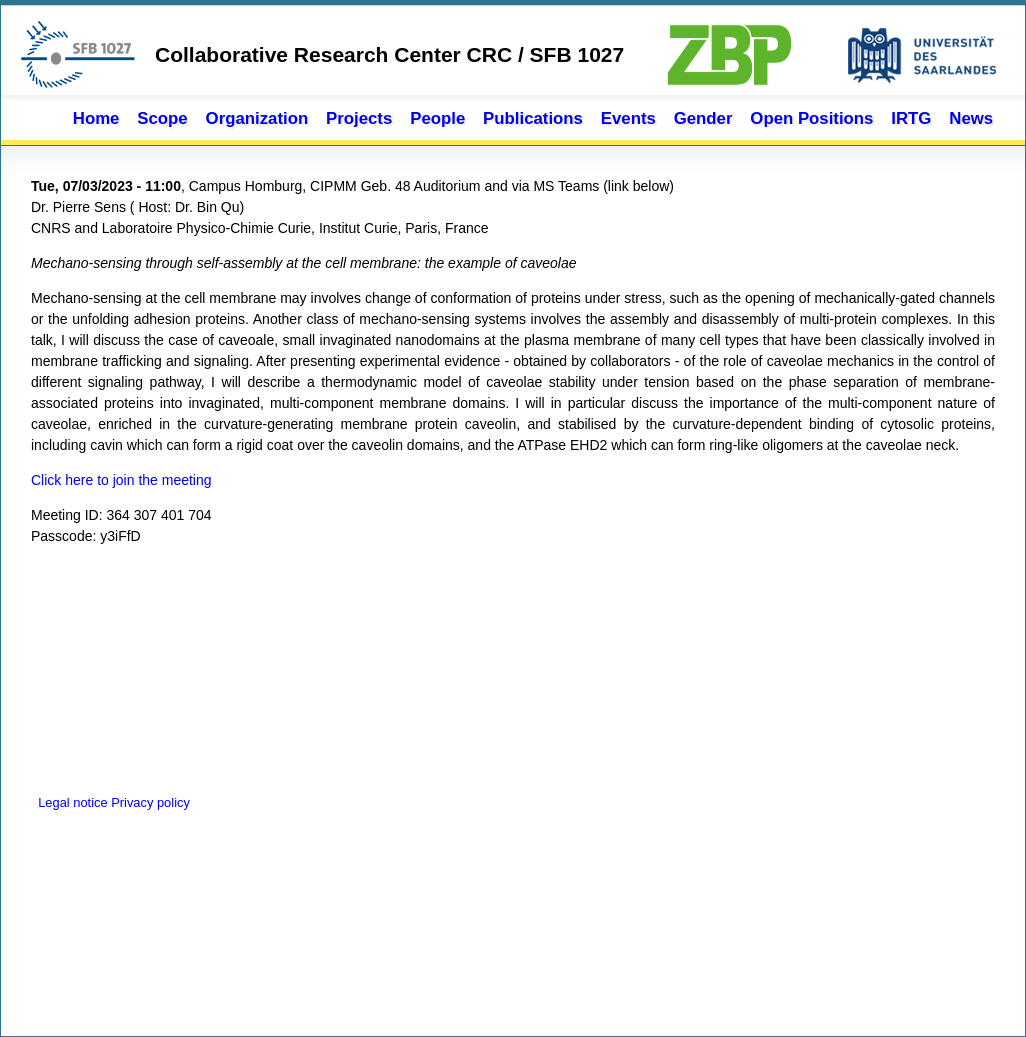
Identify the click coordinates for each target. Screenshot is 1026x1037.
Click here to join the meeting (121, 480)
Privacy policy (150, 802)
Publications (533, 118)
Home (96, 118)
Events (628, 118)
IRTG (911, 118)
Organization (257, 118)
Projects (359, 118)
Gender (703, 118)
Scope (162, 118)
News (971, 118)
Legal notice (71, 802)
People (437, 118)
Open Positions (811, 118)
